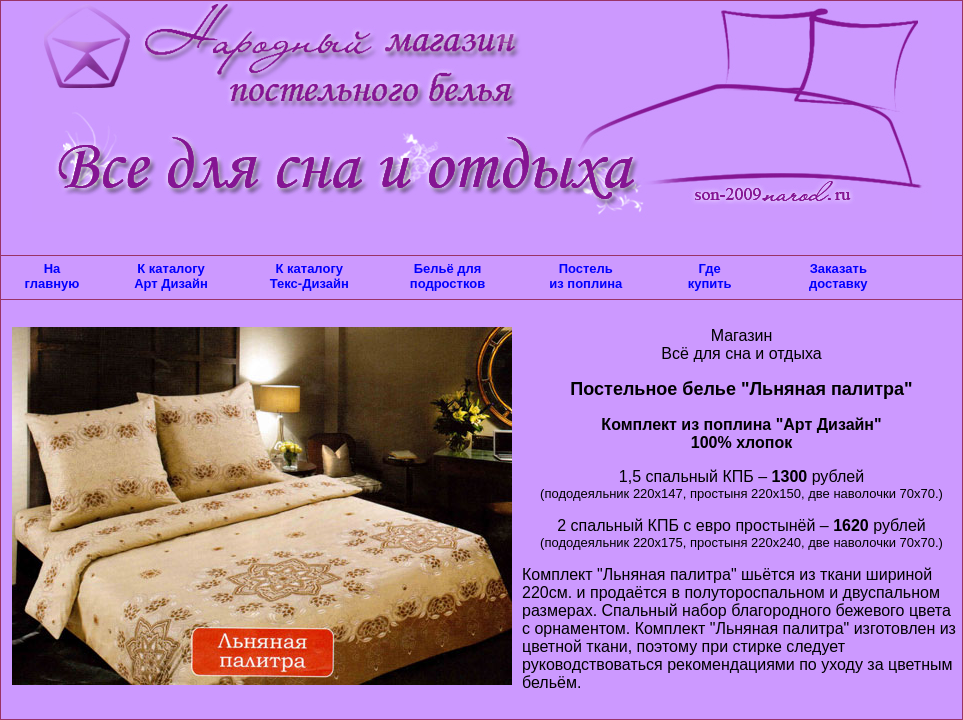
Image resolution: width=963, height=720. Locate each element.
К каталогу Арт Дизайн (171, 276)
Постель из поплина (585, 276)
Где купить (710, 276)
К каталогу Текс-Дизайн (309, 276)
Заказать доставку (838, 276)
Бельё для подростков (447, 276)
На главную (52, 276)
